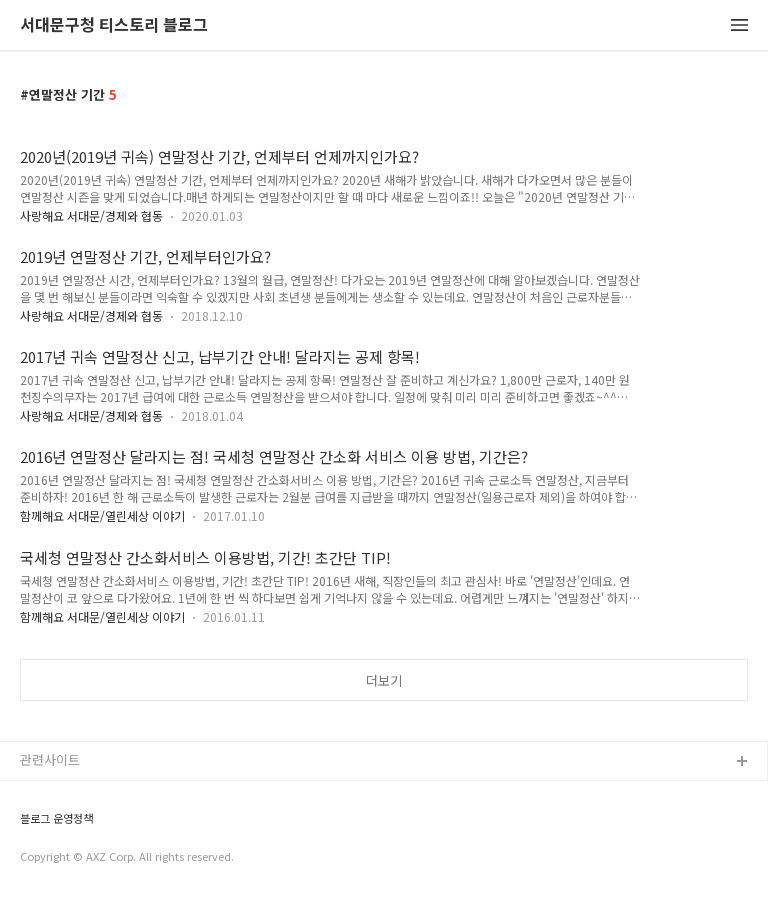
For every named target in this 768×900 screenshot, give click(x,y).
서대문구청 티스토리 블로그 (114, 25)
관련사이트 (50, 759)
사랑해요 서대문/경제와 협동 (91, 215)
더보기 (384, 680)
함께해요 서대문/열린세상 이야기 (102, 515)
